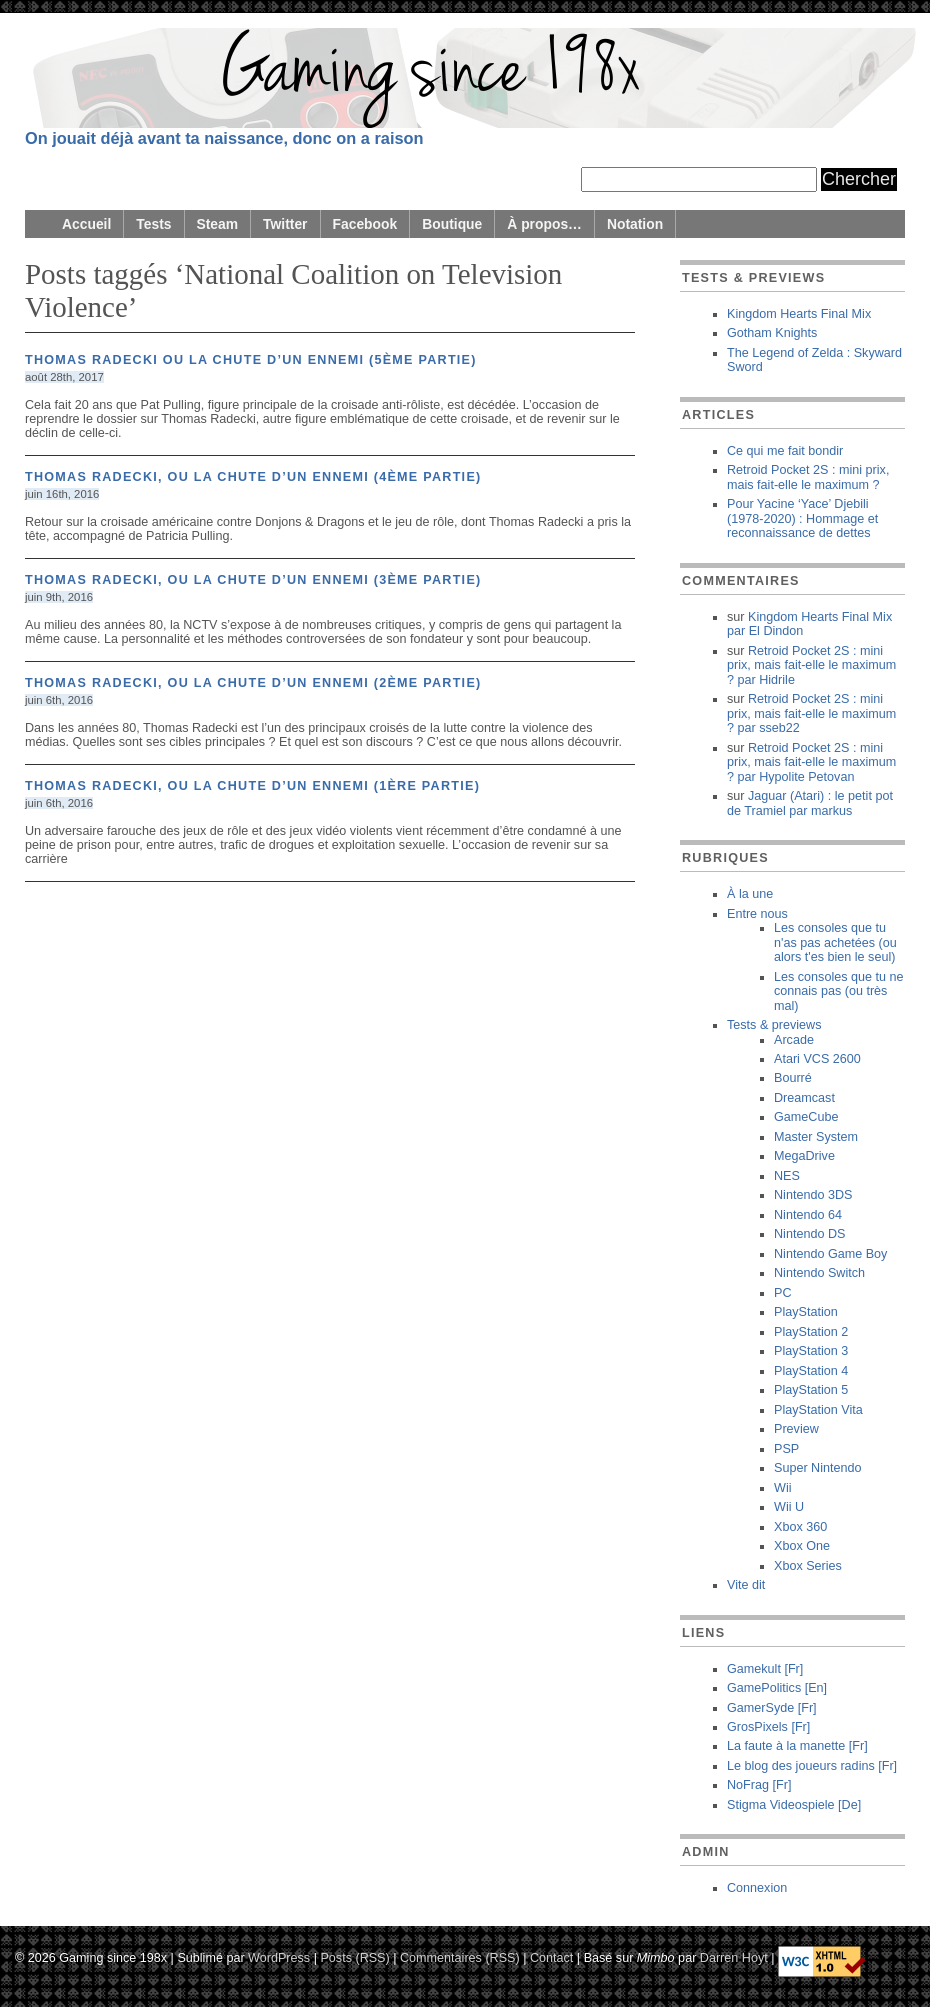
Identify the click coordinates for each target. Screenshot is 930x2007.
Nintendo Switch (819, 1273)
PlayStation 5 (811, 1390)
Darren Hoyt (734, 1957)
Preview (796, 1429)
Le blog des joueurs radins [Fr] (812, 1766)
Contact (551, 1957)
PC (783, 1293)
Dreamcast (804, 1098)
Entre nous (757, 914)
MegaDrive (804, 1156)
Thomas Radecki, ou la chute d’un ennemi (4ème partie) (253, 477)
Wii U (789, 1507)
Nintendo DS (809, 1234)
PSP (786, 1449)
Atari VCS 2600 (817, 1059)
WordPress (279, 1957)
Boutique (452, 224)
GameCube (806, 1117)
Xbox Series (808, 1566)
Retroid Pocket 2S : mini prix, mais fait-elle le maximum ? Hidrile (811, 665)
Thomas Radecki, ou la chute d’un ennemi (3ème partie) (253, 580)
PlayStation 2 (811, 1332)
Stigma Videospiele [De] (794, 1805)
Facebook (365, 224)
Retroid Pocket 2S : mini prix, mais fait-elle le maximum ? (808, 477)
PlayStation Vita (818, 1410)
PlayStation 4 (811, 1371)
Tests (153, 224)
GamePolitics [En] (777, 1688)
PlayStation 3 (811, 1351)
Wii (782, 1488)
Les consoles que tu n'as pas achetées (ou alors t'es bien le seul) (835, 942)
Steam (218, 224)
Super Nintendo (818, 1468)
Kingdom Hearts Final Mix (799, 314)
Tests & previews (774, 1025)
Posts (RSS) (354, 1957)
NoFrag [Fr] (759, 1785)
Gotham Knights (772, 333)
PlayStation (806, 1312)
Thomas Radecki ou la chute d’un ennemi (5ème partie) (251, 360)
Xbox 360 (800, 1527)
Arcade (794, 1040)
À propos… (544, 224)
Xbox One (802, 1546)
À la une (750, 894)
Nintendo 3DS (813, 1195)
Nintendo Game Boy (830, 1254)
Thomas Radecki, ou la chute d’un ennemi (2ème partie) (253, 683)
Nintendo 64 (808, 1215)
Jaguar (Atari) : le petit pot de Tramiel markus (810, 803)
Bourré (793, 1078)
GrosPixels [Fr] (768, 1727)
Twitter (285, 224)
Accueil (86, 224)
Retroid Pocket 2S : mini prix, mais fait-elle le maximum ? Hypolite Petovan (811, 762)
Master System (816, 1137)
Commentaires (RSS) (460, 1957)
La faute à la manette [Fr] (797, 1746)
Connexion (757, 1888)
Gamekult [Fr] (765, 1669)
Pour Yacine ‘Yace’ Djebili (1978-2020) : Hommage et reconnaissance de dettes (802, 518)
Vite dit (746, 1585)
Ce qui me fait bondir (785, 451)
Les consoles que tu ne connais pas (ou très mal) (839, 991)
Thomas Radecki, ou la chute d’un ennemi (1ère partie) (252, 786)
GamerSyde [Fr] (772, 1708)
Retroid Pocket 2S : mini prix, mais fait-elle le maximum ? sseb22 (811, 713)
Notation (635, 224)
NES (787, 1176)
